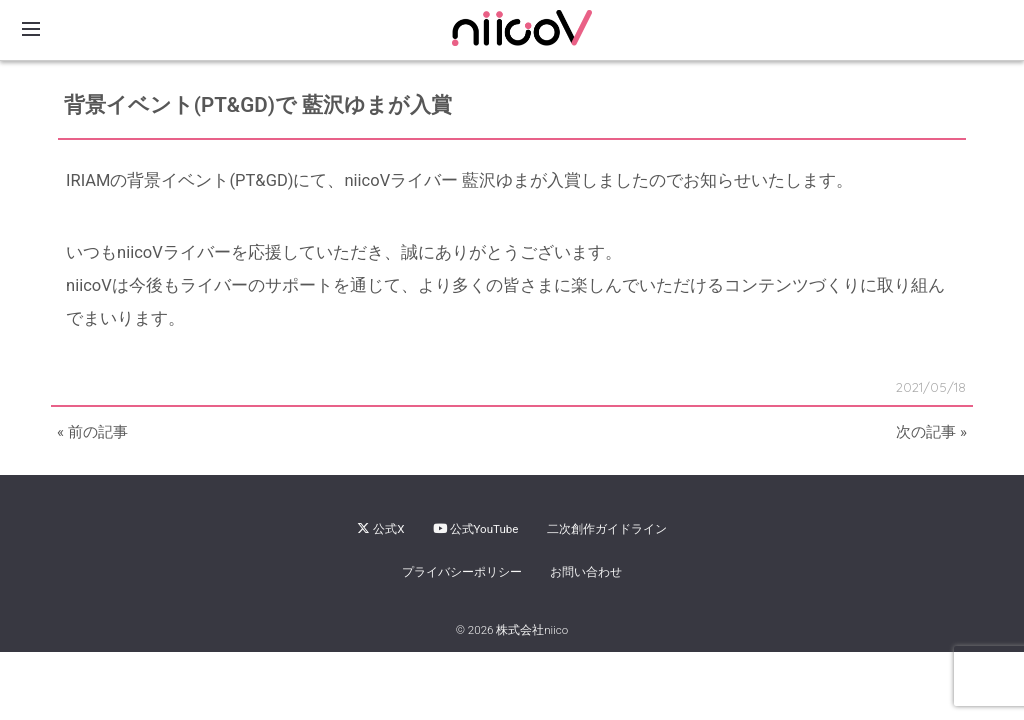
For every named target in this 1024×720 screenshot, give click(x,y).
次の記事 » (931, 432)
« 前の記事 (92, 432)
